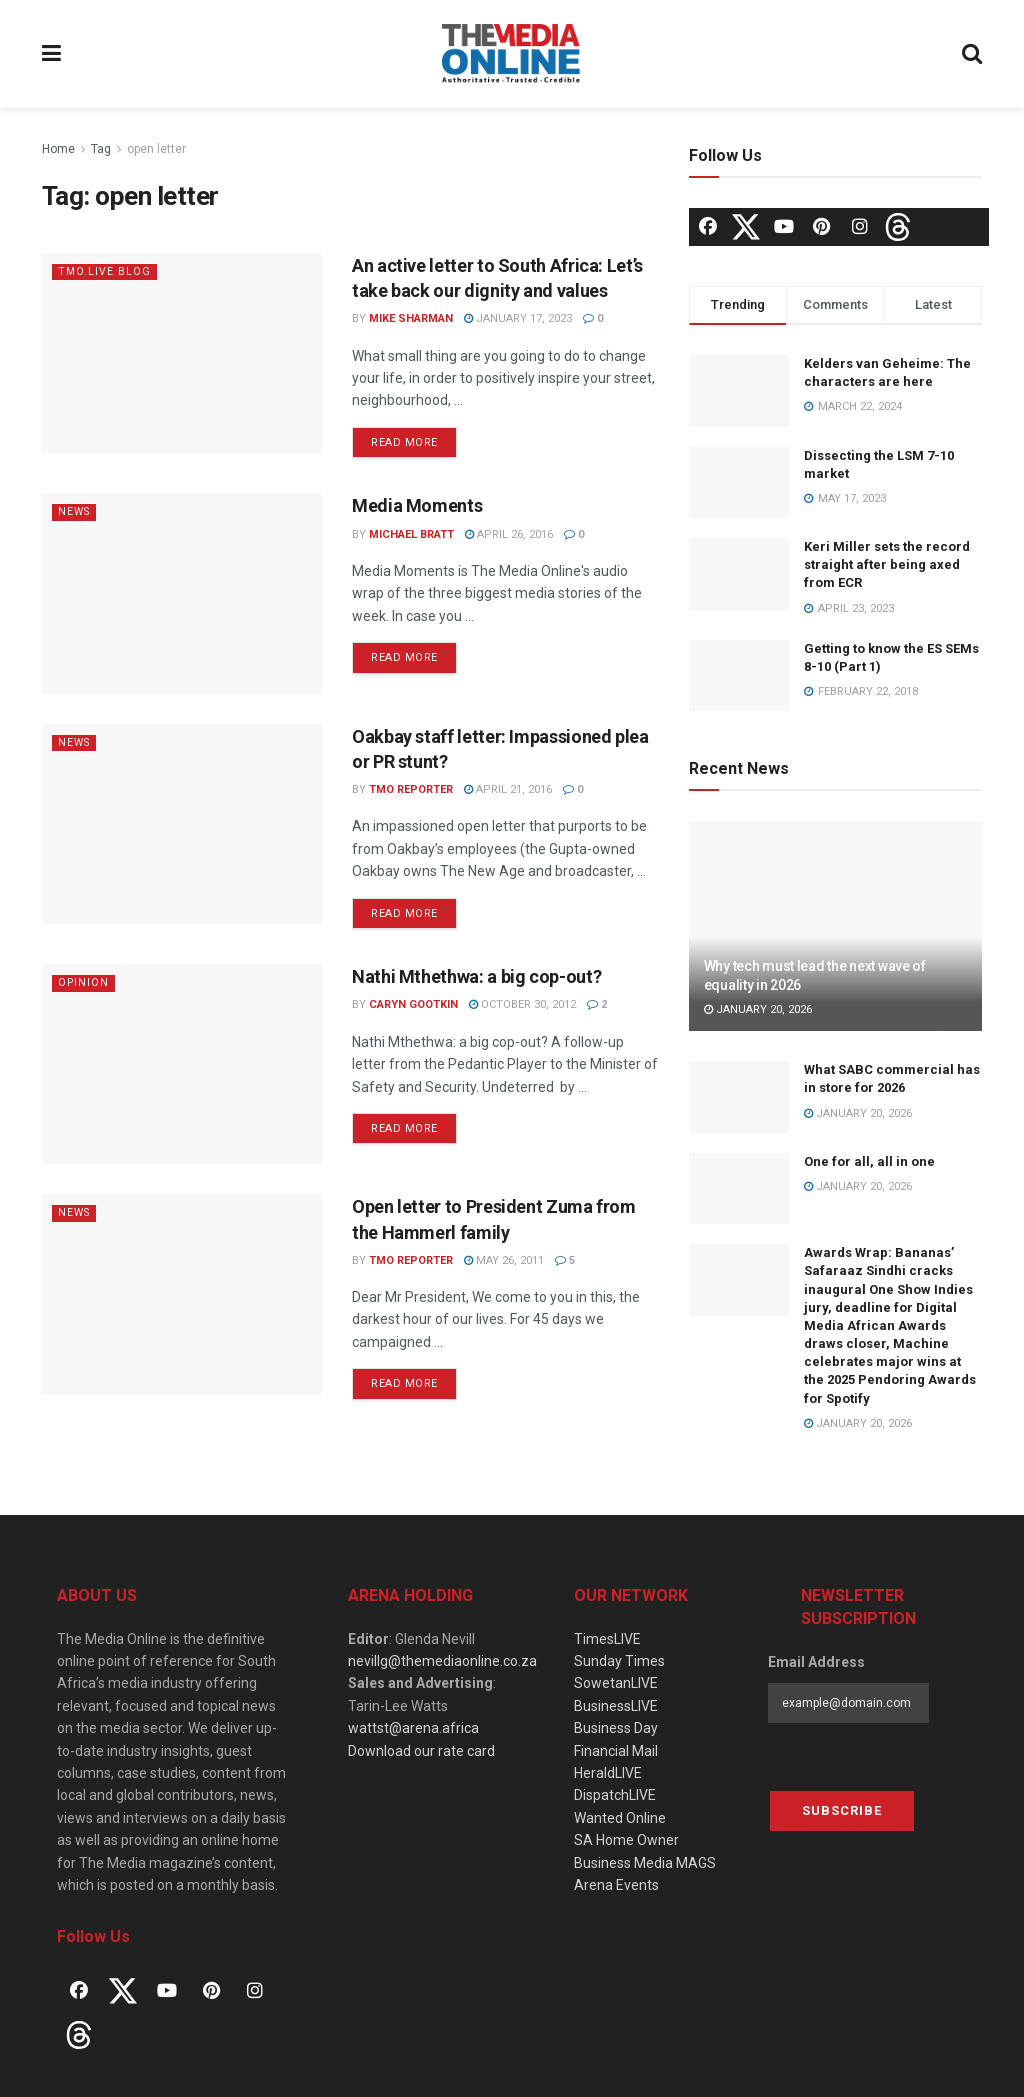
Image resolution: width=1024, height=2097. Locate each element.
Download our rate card (421, 1751)
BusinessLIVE (616, 1706)
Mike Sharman (411, 318)
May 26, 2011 (504, 1260)
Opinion (84, 982)
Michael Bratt (411, 534)
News (75, 511)
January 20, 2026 (758, 1009)
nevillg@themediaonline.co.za (442, 1661)
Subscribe (842, 1810)
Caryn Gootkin (413, 1004)
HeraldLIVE (608, 1773)
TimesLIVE (607, 1639)
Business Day (616, 1728)
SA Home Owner (626, 1840)
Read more (404, 442)
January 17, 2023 (518, 318)
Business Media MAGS (645, 1863)
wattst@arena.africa (413, 1728)
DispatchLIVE (615, 1795)
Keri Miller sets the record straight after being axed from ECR (887, 564)
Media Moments (417, 505)
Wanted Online (620, 1818)
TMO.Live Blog (105, 271)
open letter (156, 149)
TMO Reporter (411, 789)
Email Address (816, 1662)
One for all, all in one (869, 1161)
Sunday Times (619, 1661)
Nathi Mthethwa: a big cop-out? (476, 976)
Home (58, 149)
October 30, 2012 (522, 1004)
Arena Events (616, 1885)
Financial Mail (616, 1751)
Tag (101, 149)
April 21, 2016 (508, 789)
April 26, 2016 (509, 534)
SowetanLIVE (616, 1683)
